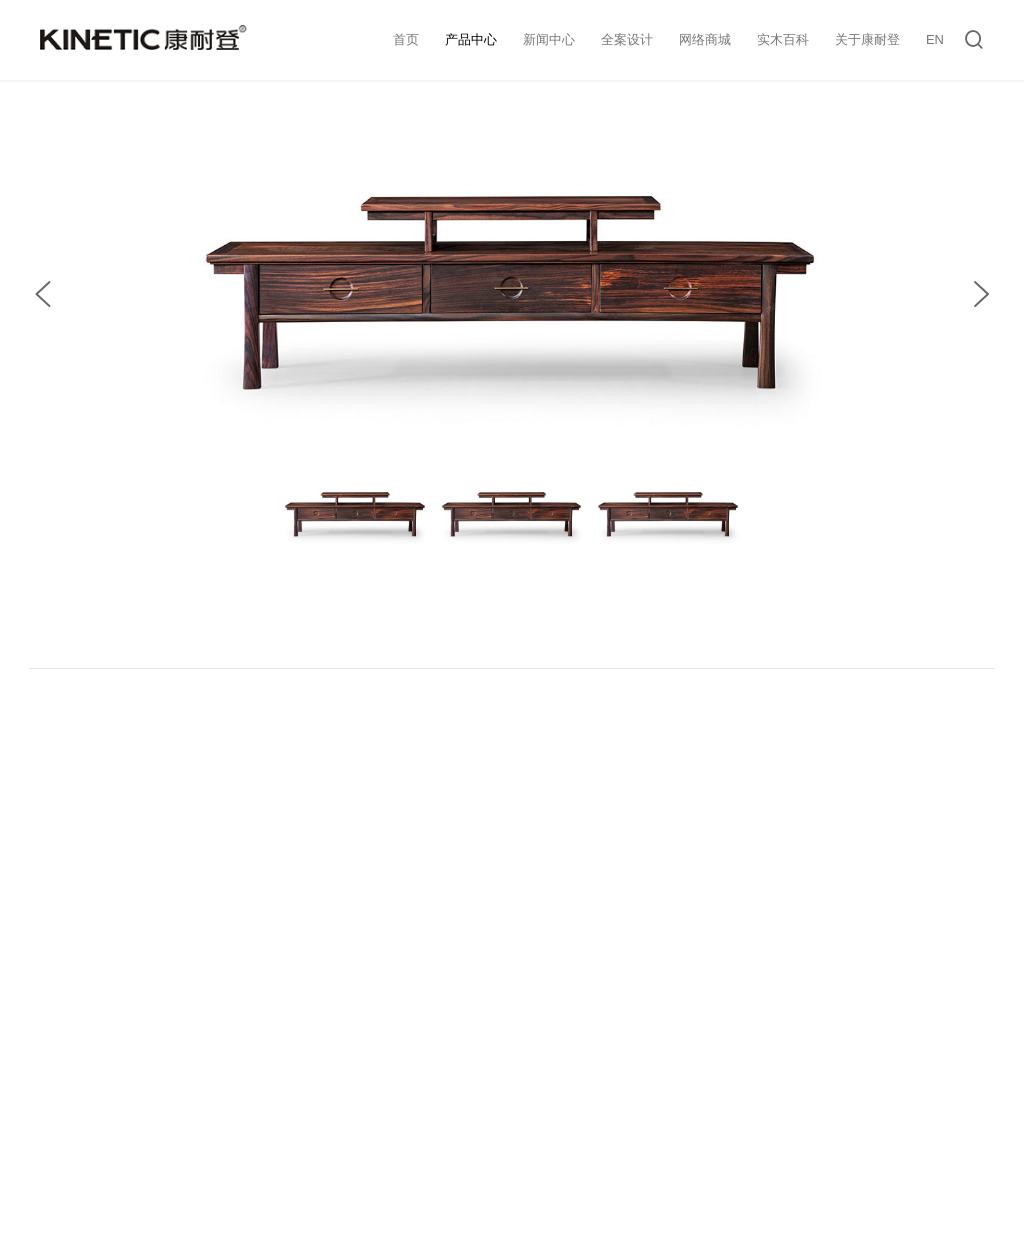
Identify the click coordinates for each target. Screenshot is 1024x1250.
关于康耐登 (867, 39)
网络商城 (705, 39)
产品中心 (471, 39)
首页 (406, 39)
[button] (43, 294)
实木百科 (783, 39)
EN (935, 39)
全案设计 (627, 39)
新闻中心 (549, 39)
